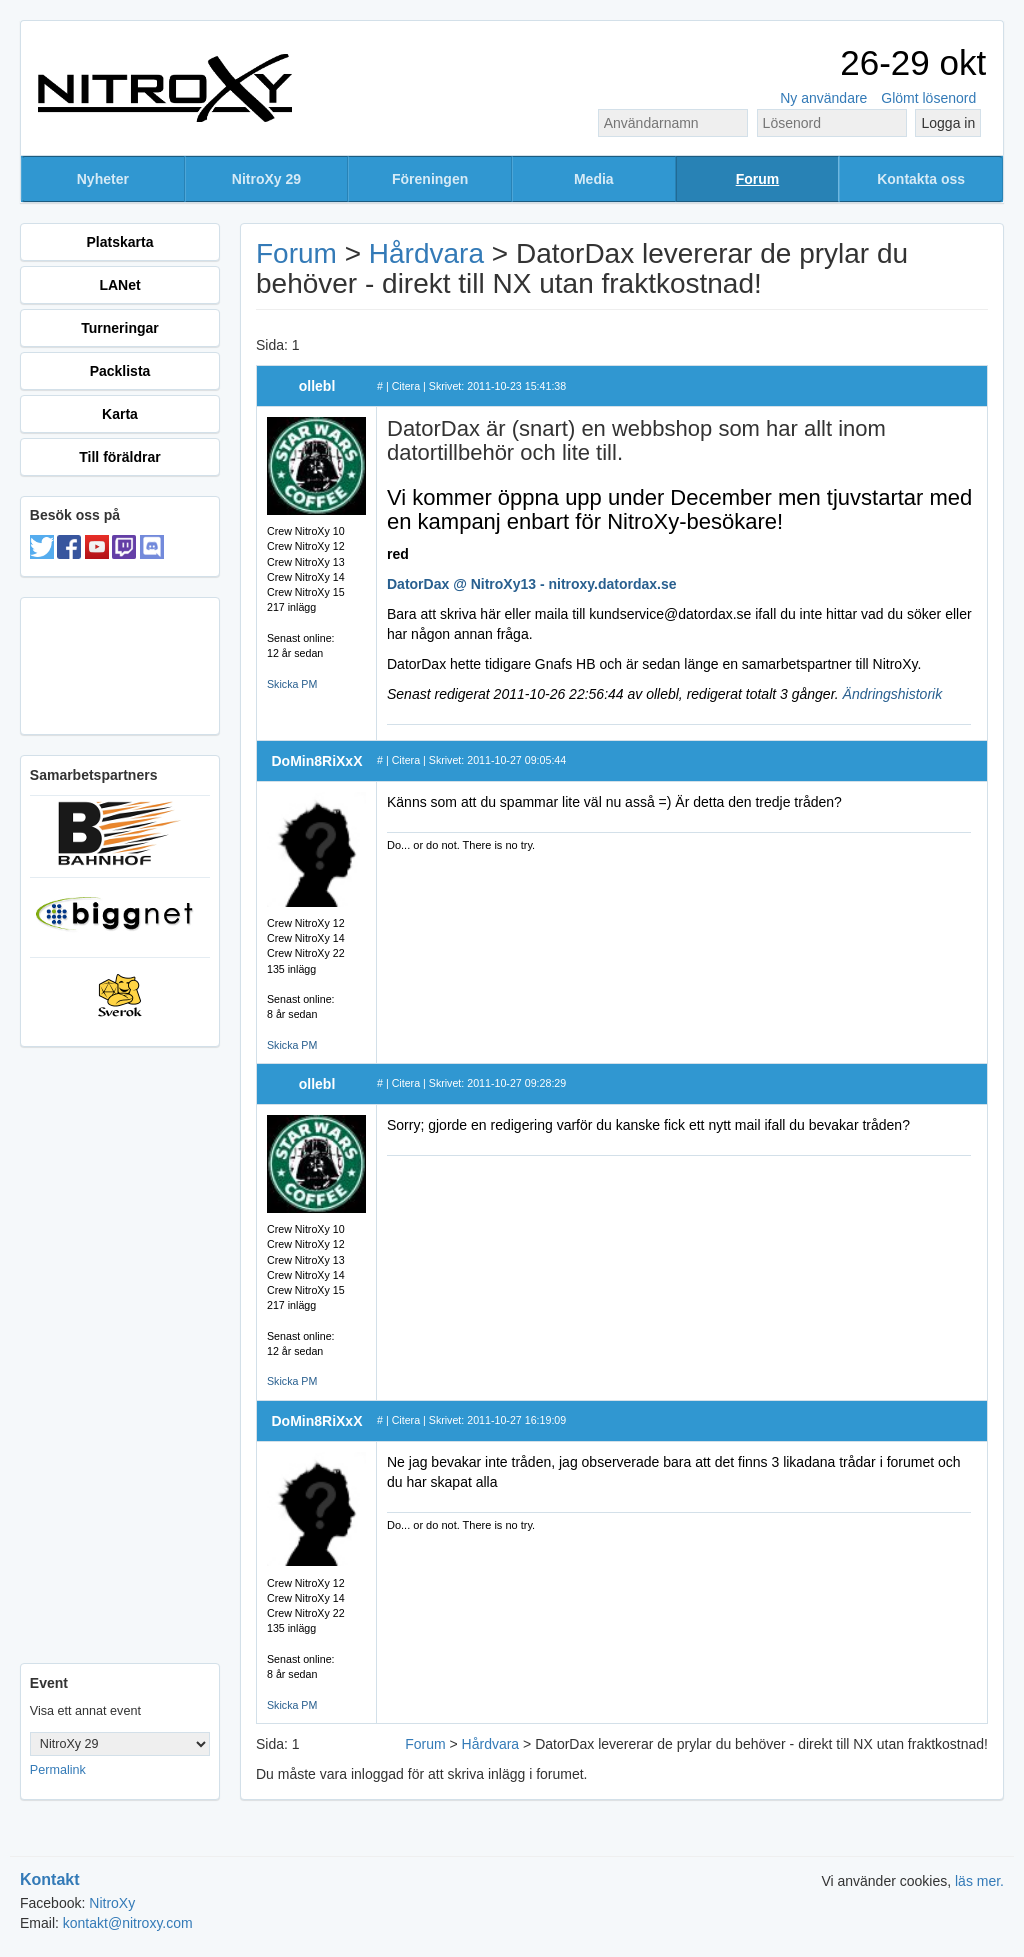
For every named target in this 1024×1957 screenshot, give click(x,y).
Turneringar (120, 328)
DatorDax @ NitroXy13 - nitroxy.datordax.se (532, 584)
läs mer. (979, 1881)
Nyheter (103, 179)
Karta (120, 414)
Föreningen (430, 179)
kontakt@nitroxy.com (128, 1923)
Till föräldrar (119, 457)
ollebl (317, 386)
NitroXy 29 (266, 179)
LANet (119, 285)
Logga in (948, 123)
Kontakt (50, 1879)
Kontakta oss (921, 179)
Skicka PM (292, 684)
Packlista (120, 371)
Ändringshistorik (893, 694)
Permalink (58, 1770)
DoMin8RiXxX (316, 761)
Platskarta (120, 242)
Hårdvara (426, 253)
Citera (406, 386)
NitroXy (112, 1903)
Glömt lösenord (928, 98)
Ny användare (823, 98)
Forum (758, 179)
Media (594, 179)
